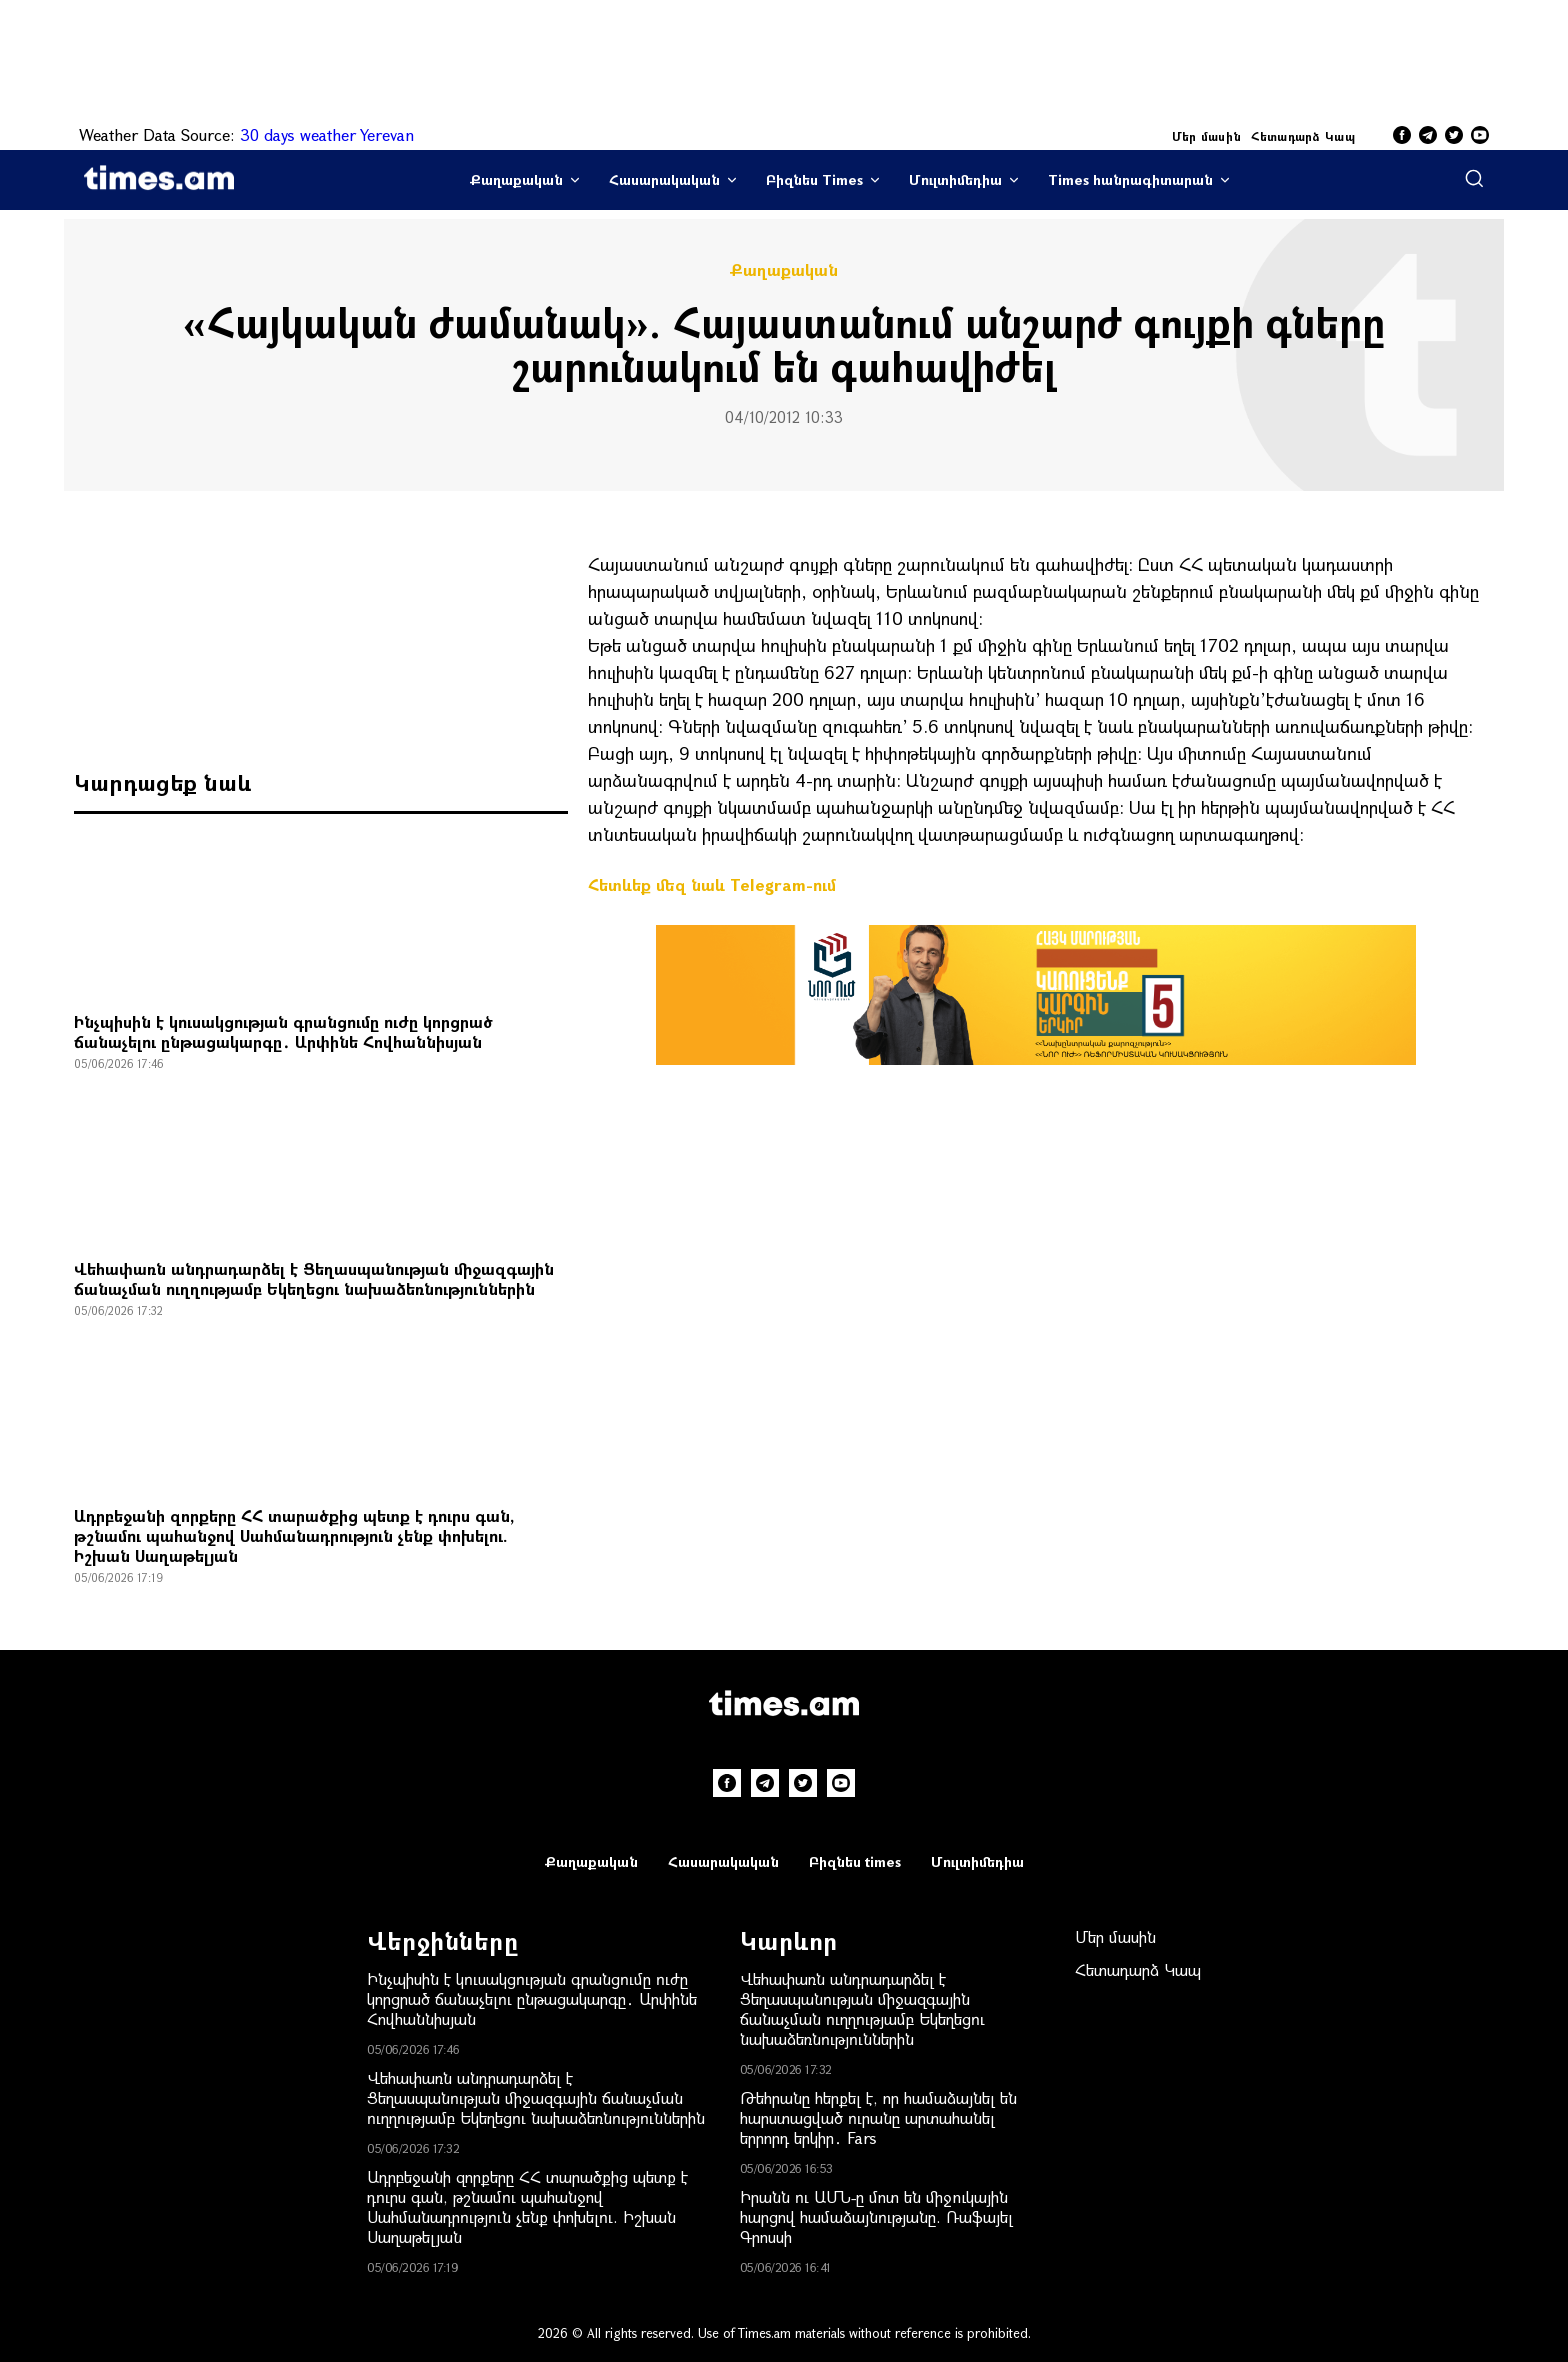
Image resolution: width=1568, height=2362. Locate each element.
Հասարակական (664, 179)
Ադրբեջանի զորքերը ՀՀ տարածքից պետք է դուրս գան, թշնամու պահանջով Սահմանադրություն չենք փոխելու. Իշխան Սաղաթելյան (294, 1535)
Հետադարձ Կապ (1303, 136)
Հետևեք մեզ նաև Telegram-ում (712, 884)
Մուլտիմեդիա (955, 179)
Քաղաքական (516, 179)
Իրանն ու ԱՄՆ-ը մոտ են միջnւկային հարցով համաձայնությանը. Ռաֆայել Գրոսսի (876, 2216)
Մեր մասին (1207, 136)
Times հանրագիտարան (1130, 179)
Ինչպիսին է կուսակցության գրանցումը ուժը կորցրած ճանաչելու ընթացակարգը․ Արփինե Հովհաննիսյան (283, 1031)
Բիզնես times (855, 1861)
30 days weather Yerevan (327, 134)
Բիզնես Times (814, 179)
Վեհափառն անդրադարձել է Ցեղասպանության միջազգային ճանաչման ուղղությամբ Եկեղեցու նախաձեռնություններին (314, 1278)
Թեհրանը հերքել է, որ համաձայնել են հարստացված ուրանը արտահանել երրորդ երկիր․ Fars (878, 2117)
